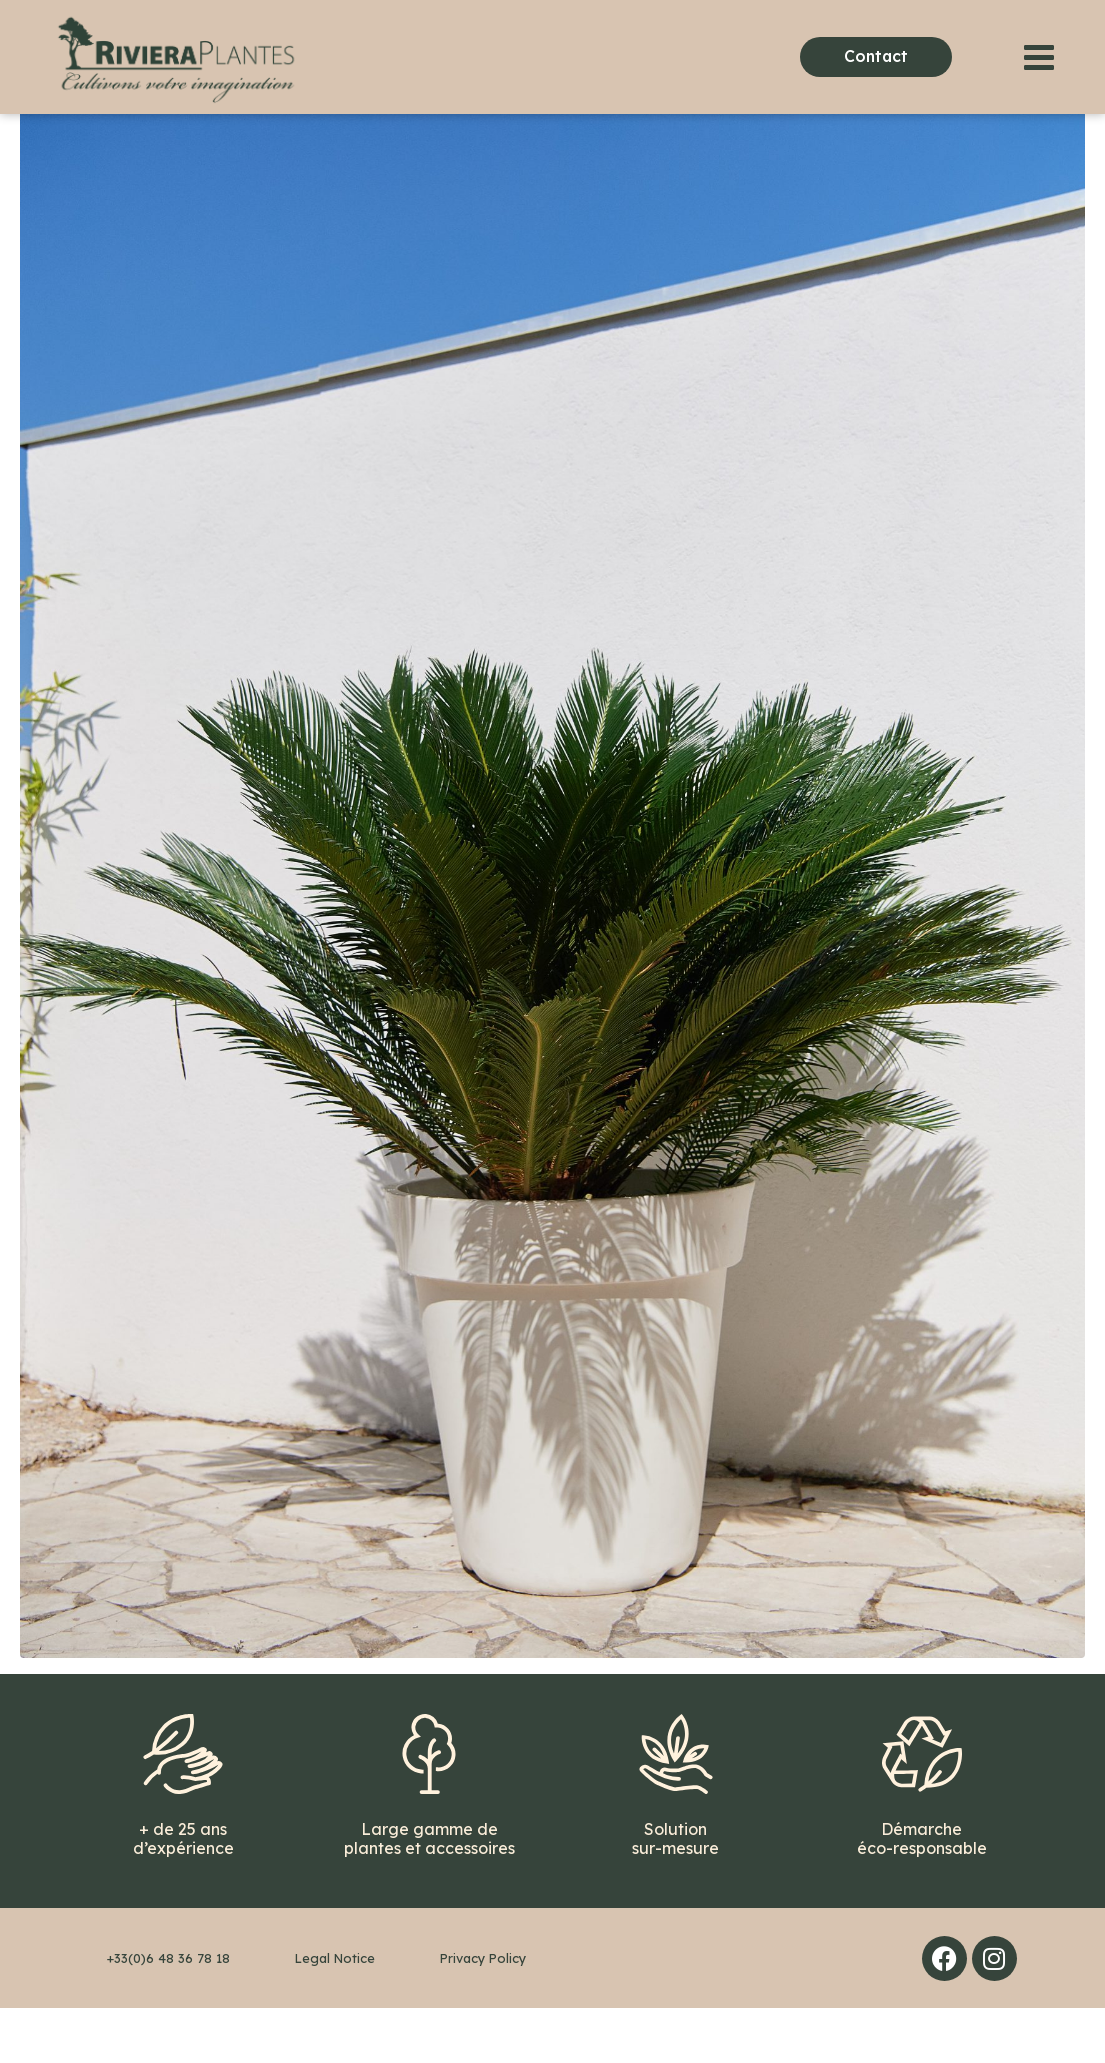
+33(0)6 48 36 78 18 (168, 2013)
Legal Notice (335, 2013)
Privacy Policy (483, 2013)
